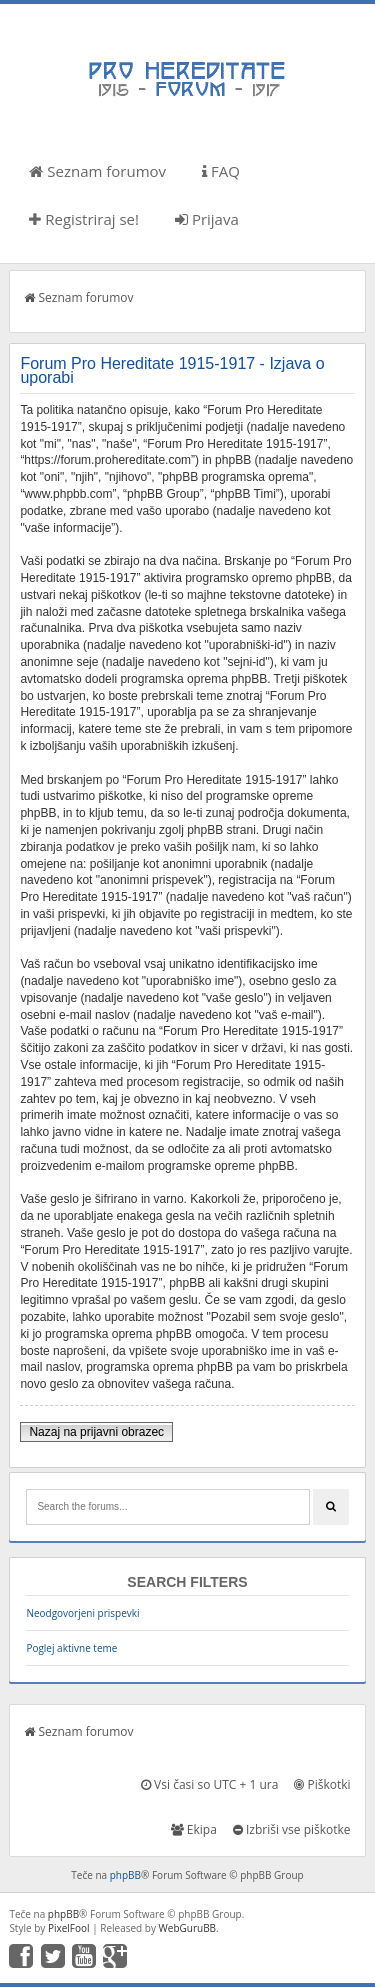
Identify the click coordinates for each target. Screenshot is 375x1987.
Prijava (207, 219)
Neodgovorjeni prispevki (82, 1613)
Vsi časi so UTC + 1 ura (209, 1784)
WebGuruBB (188, 1928)
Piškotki (322, 1784)
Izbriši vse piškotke (292, 1829)
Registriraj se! (84, 219)
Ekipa (194, 1829)
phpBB (125, 1875)
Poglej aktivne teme (71, 1648)
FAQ (221, 171)
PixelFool (69, 1928)
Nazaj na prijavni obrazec (96, 1432)
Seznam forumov (97, 171)
